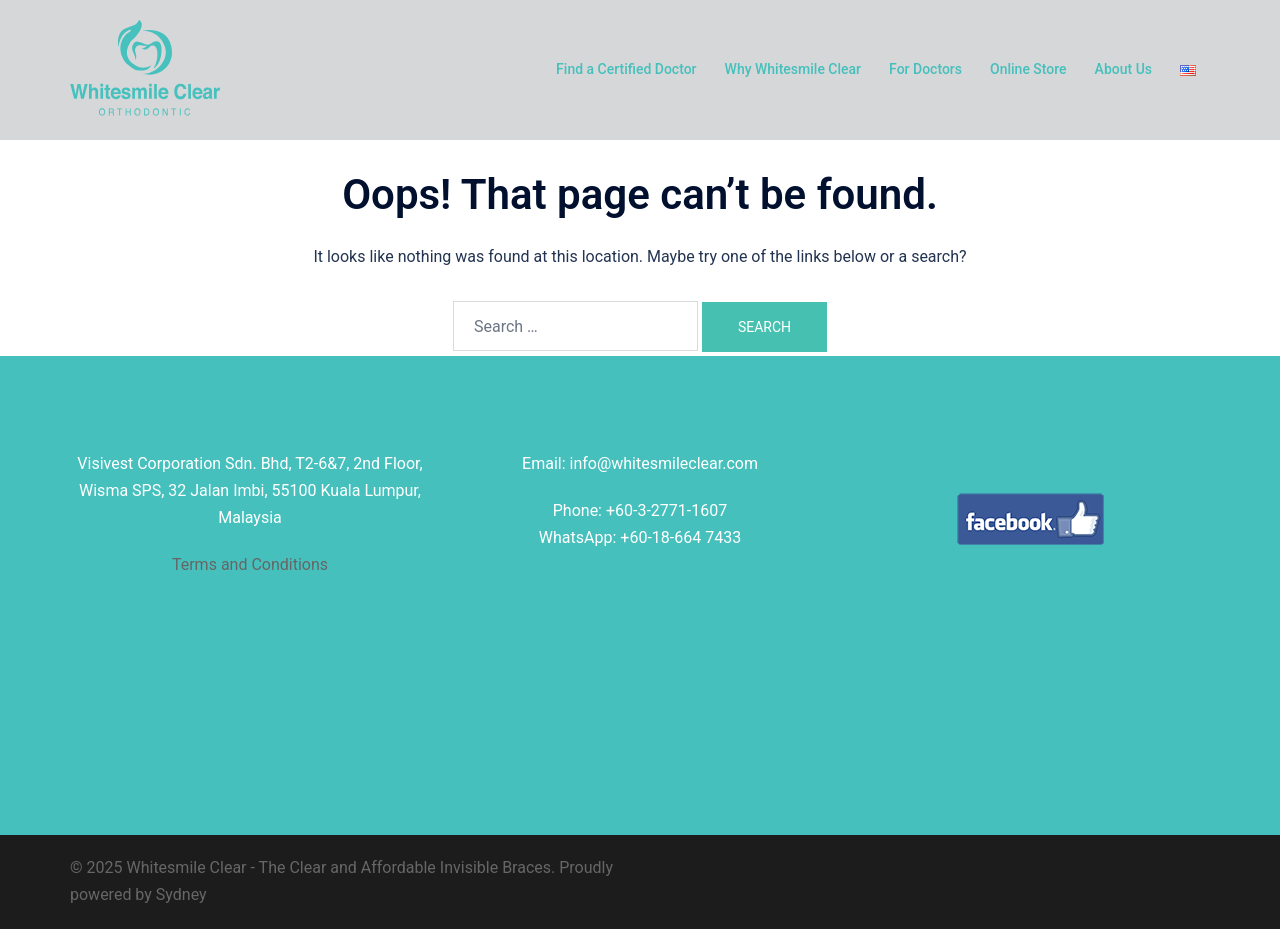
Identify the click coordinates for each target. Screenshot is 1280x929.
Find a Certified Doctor (626, 69)
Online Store (1028, 69)
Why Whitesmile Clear (793, 69)
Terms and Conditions (250, 564)
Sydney (181, 894)
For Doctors (925, 69)
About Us (1123, 69)
